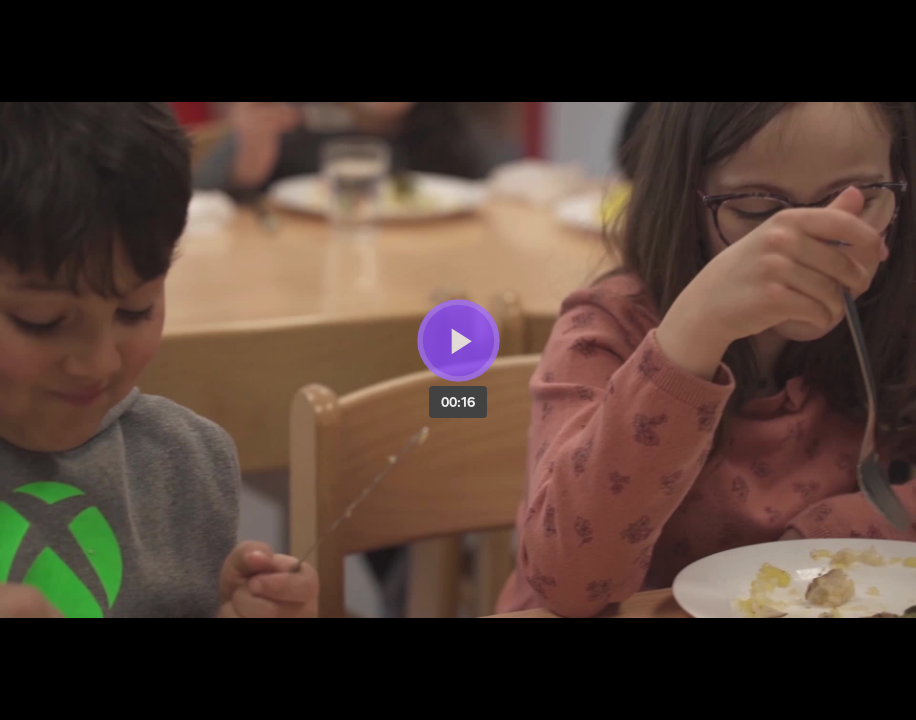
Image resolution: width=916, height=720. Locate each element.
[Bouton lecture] (458, 340)
